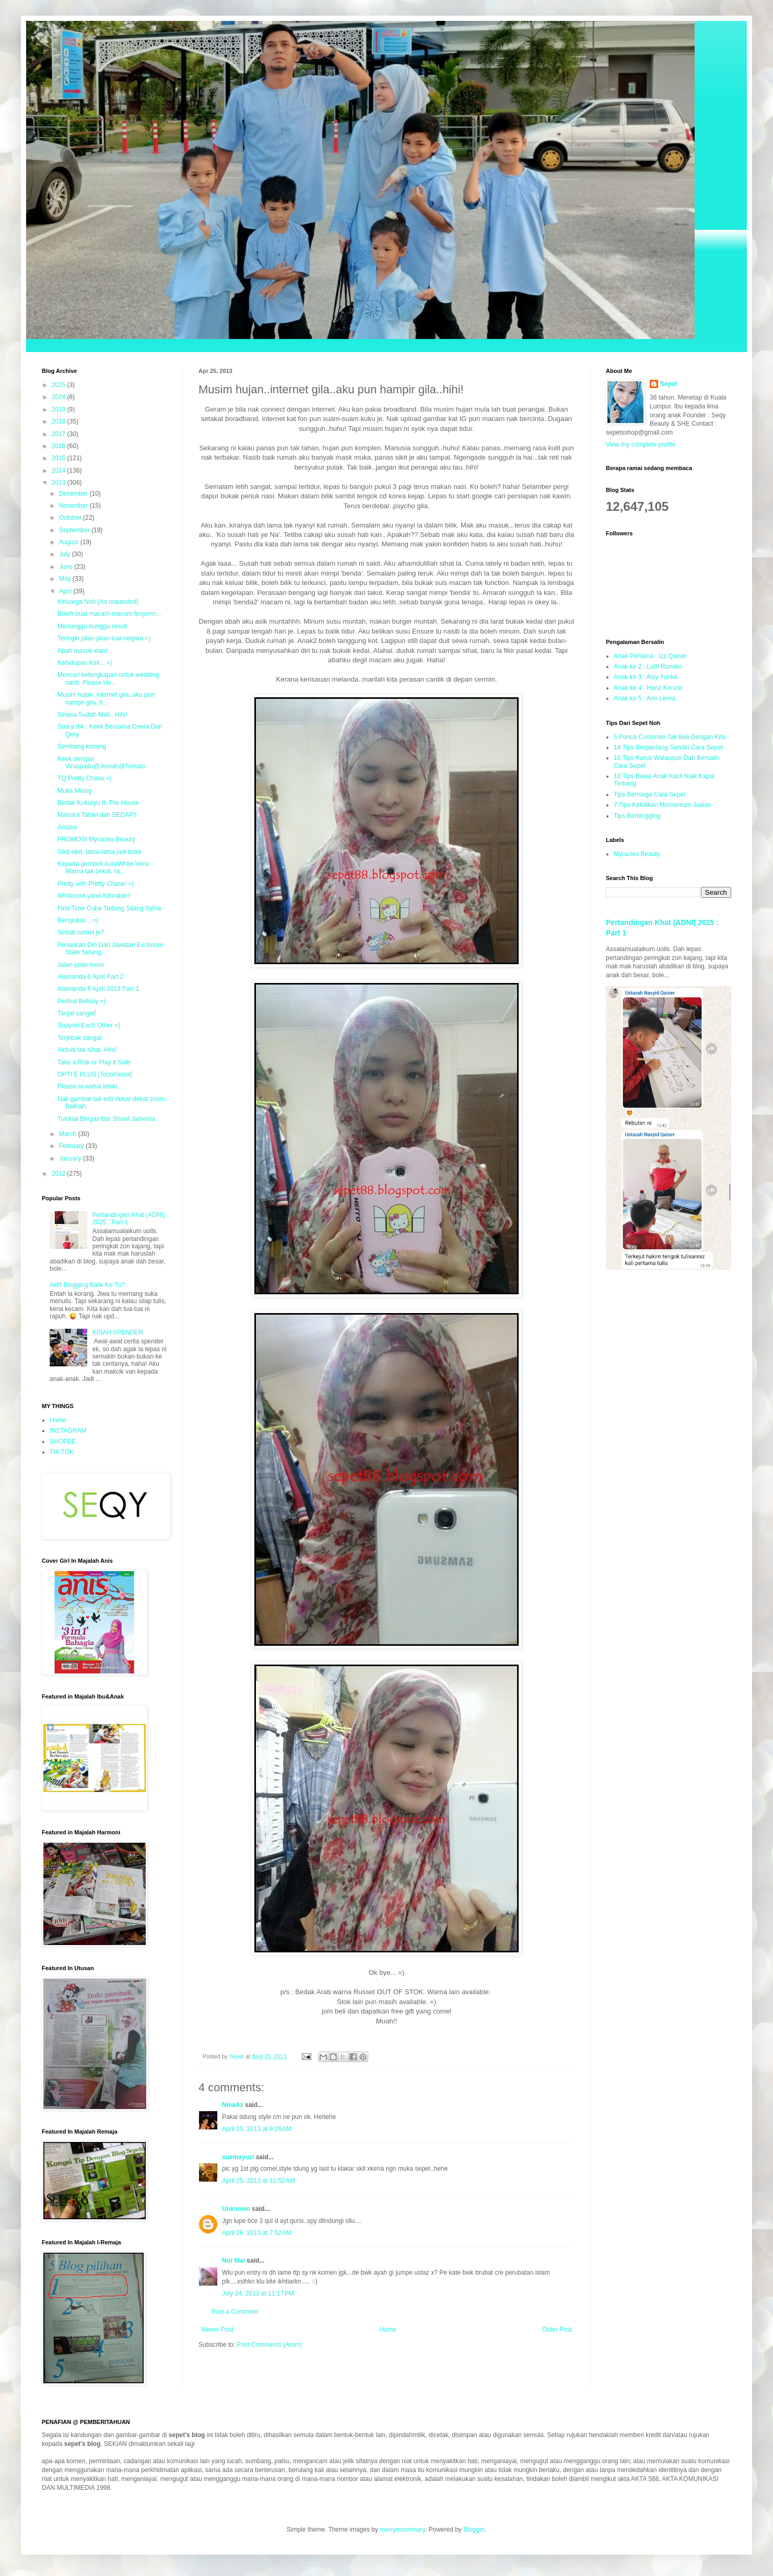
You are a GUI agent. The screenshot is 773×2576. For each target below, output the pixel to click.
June (66, 566)
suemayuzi (238, 2157)
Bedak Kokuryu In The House (98, 802)
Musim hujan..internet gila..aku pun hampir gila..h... (106, 698)
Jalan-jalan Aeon (80, 964)
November (74, 505)
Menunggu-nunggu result (92, 626)
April (66, 591)
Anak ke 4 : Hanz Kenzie (648, 688)
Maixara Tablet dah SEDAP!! (97, 814)
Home (388, 2329)
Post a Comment (235, 2311)
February (72, 1146)
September (75, 530)
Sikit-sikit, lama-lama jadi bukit (99, 852)
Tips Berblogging (637, 815)
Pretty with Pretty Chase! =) (95, 883)
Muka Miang (74, 790)
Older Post (557, 2329)
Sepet (668, 384)
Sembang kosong (81, 746)
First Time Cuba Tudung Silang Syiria (109, 908)
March (68, 1134)
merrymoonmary (402, 2529)
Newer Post (217, 2329)
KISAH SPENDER (117, 1332)
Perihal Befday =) (81, 1001)
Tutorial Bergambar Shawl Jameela (106, 1118)
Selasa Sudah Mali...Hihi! (92, 714)
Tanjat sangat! (77, 1013)
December (74, 493)
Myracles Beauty (637, 854)
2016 (59, 446)
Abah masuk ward (82, 650)
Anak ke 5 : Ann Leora (644, 698)
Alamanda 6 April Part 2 (90, 976)
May (66, 578)
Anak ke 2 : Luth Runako (648, 666)
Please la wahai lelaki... (90, 1086)
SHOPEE (63, 1441)
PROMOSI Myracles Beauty (96, 839)
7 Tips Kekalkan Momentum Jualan (662, 805)
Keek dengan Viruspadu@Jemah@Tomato (101, 762)
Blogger (474, 2529)
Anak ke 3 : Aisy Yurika (645, 677)
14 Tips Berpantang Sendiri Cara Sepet (668, 747)
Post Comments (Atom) (269, 2344)
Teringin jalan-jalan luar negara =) (103, 638)
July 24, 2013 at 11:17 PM (258, 2293)
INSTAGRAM (68, 1430)
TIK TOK (62, 1452)
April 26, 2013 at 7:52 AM (256, 2233)
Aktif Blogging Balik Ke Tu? (87, 1285)
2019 (59, 409)
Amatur (67, 827)
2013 (59, 482)
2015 (59, 458)
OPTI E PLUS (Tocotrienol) (94, 1074)
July (65, 554)
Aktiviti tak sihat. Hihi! (86, 1049)
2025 (59, 385)
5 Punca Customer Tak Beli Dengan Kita (669, 737)
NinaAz (232, 2105)
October (71, 517)
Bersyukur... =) (77, 920)
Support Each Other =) (88, 1025)
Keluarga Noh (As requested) (97, 601)
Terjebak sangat (79, 1037)
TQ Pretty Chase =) (84, 778)
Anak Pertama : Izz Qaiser (650, 656)
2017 (59, 434)
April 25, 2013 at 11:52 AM (258, 2180)
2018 (59, 421)
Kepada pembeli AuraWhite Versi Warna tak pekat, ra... (103, 867)
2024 (59, 397)
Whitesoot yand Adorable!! (94, 895)
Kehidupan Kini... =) (84, 662)
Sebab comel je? (80, 932)
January (71, 1158)
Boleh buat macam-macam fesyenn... (109, 613)
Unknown (236, 2208)
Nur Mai (233, 2260)
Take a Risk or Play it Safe (94, 1062)
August (69, 542)
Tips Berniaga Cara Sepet (650, 794)
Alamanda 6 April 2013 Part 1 (98, 988)
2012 (59, 1173)
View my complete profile (640, 444)
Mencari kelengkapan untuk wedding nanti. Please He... (108, 678)
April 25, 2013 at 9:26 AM (256, 2129)
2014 (59, 470)
